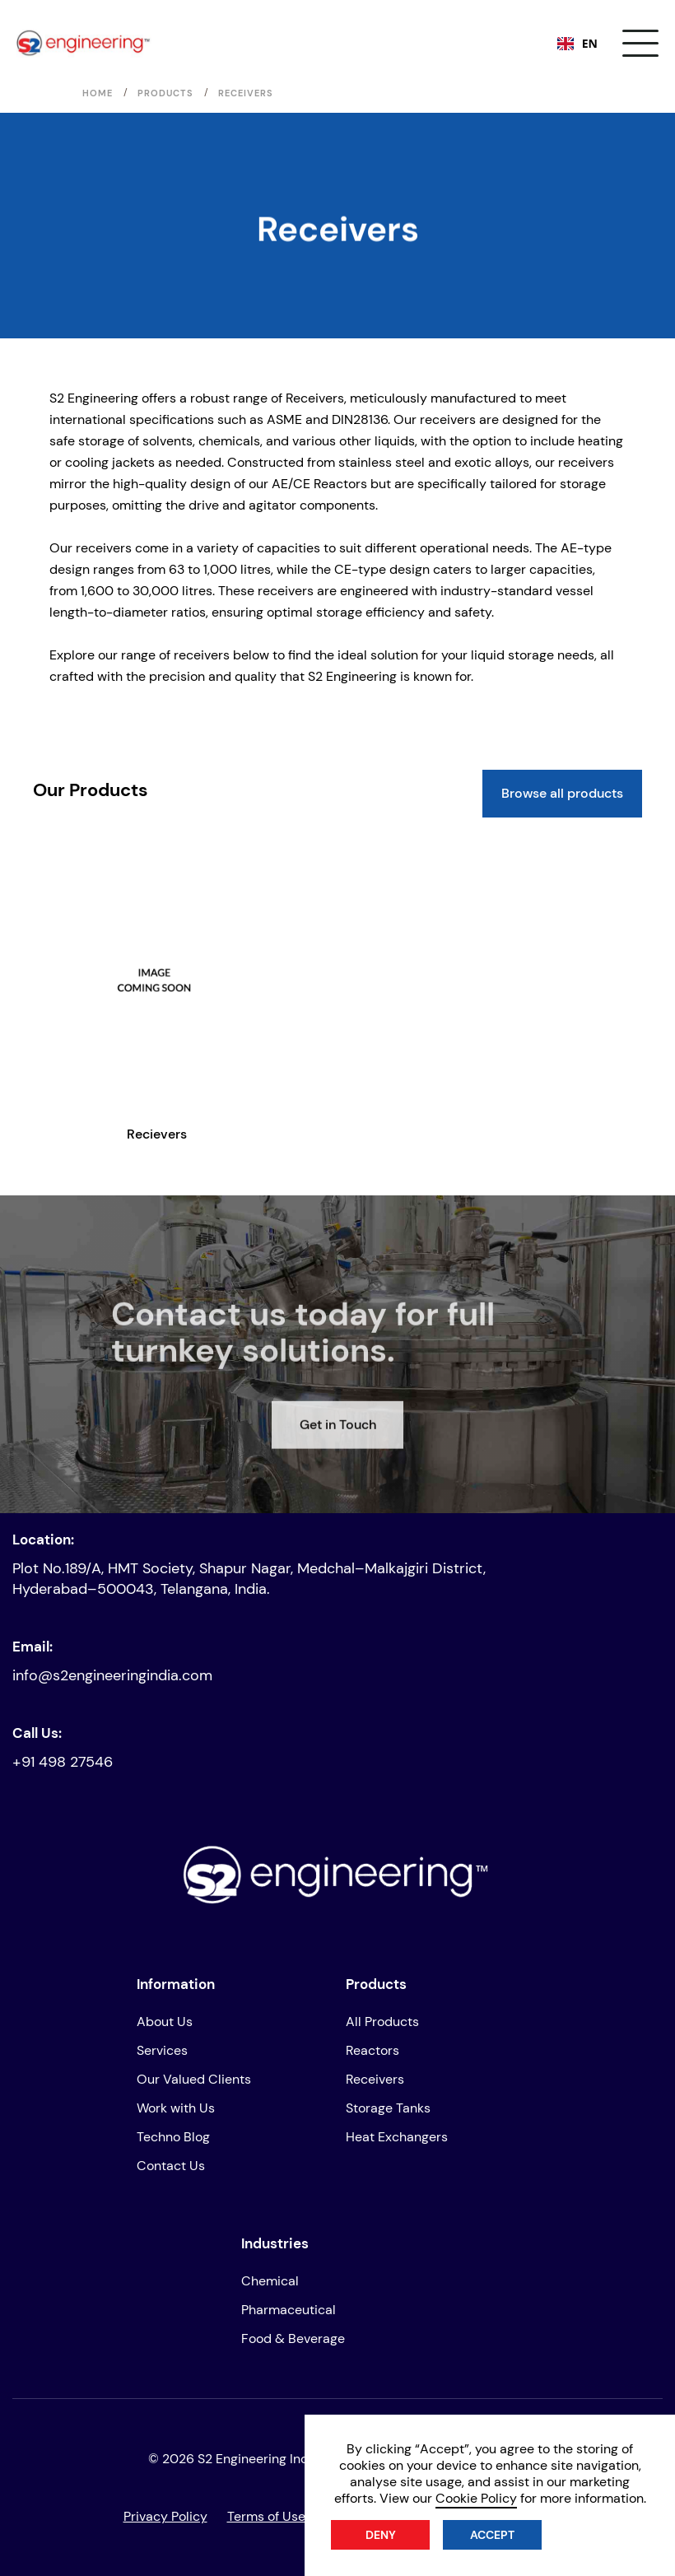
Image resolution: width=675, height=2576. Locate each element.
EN (577, 43)
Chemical (270, 2281)
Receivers (375, 2079)
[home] (83, 43)
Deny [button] (380, 2534)
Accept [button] (492, 2534)
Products (165, 93)
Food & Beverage (293, 2338)
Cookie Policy (476, 2498)
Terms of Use (266, 2516)
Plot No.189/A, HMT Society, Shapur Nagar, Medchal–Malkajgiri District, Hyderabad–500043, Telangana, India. (249, 1578)
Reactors (372, 2050)
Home (97, 93)
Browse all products (562, 793)
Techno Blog (173, 2136)
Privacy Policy (165, 2516)
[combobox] (577, 43)
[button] (640, 43)
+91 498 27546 (62, 1762)
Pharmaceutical (288, 2309)
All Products (382, 2021)
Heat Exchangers (397, 2136)
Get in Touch (338, 1469)
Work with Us (176, 2108)
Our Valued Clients (194, 2079)
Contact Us (171, 2165)
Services (162, 2050)
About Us (165, 2021)
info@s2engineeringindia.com (112, 1675)
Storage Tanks (388, 2108)
